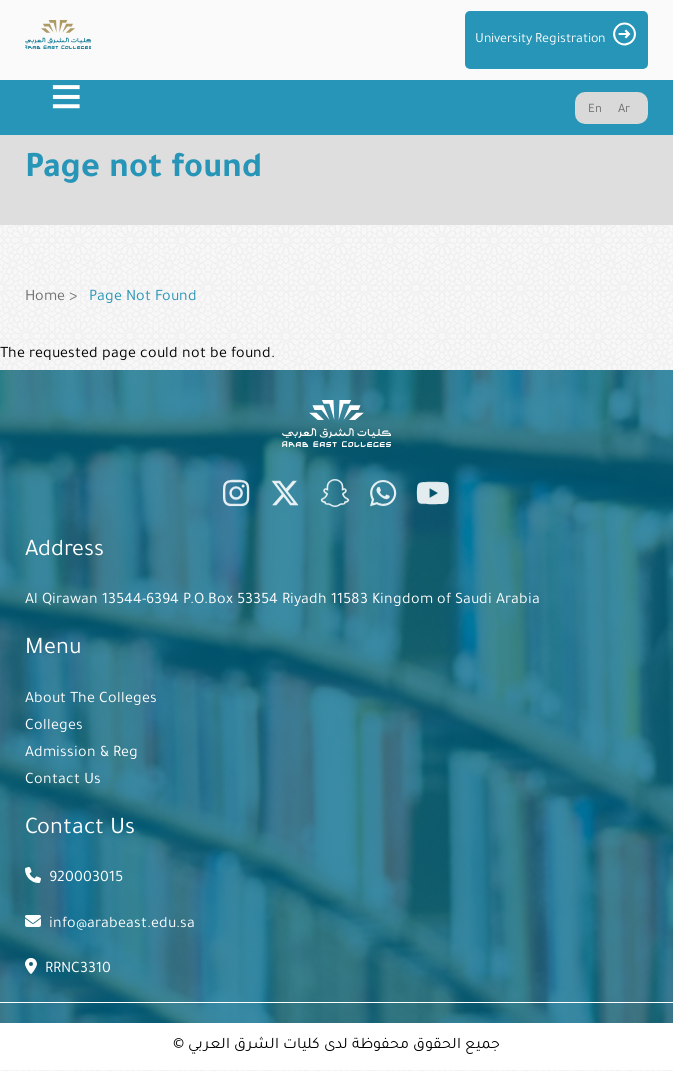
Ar (624, 110)
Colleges (54, 727)
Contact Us (63, 781)
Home (45, 298)
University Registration (540, 40)
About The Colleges (91, 700)
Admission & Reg (81, 754)
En (595, 110)
